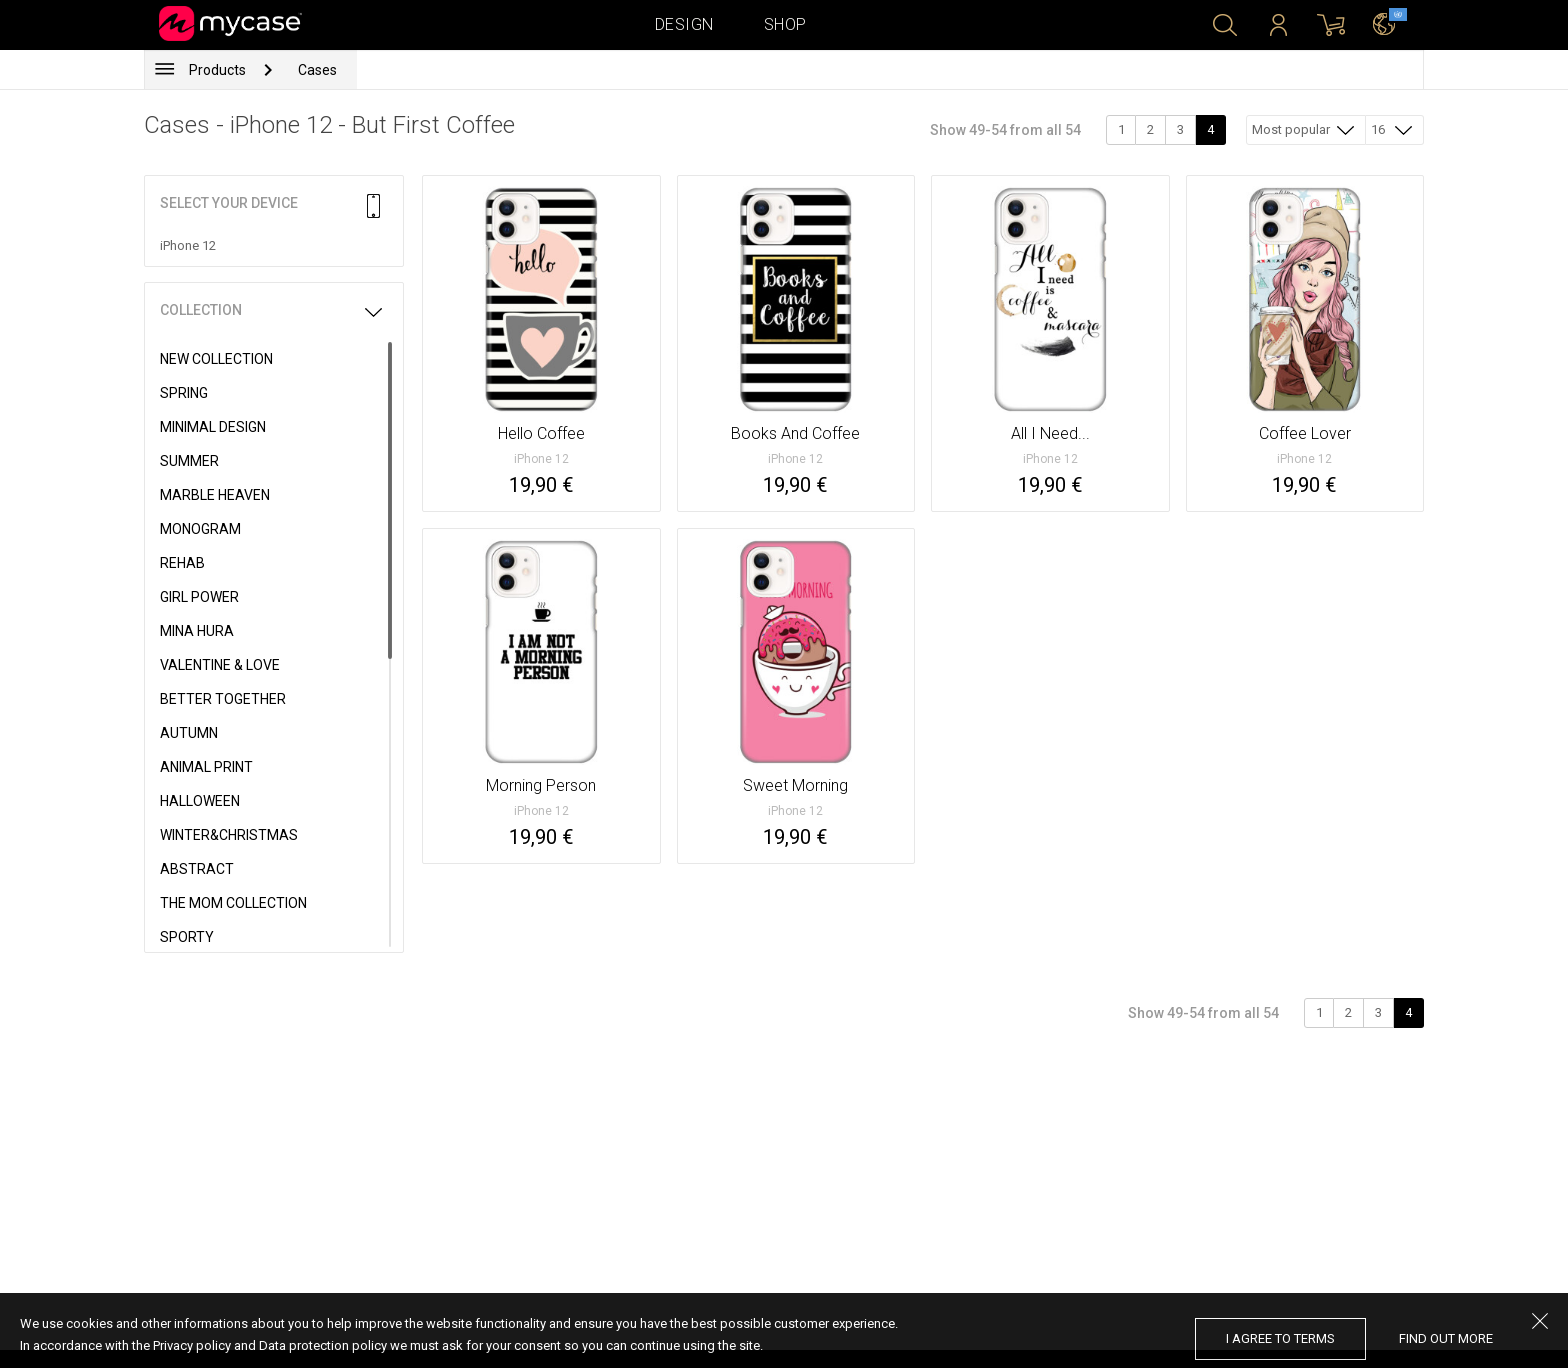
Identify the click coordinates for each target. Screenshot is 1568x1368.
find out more (1446, 1338)
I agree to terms (1280, 1338)
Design (684, 24)
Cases (317, 70)
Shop (785, 24)
